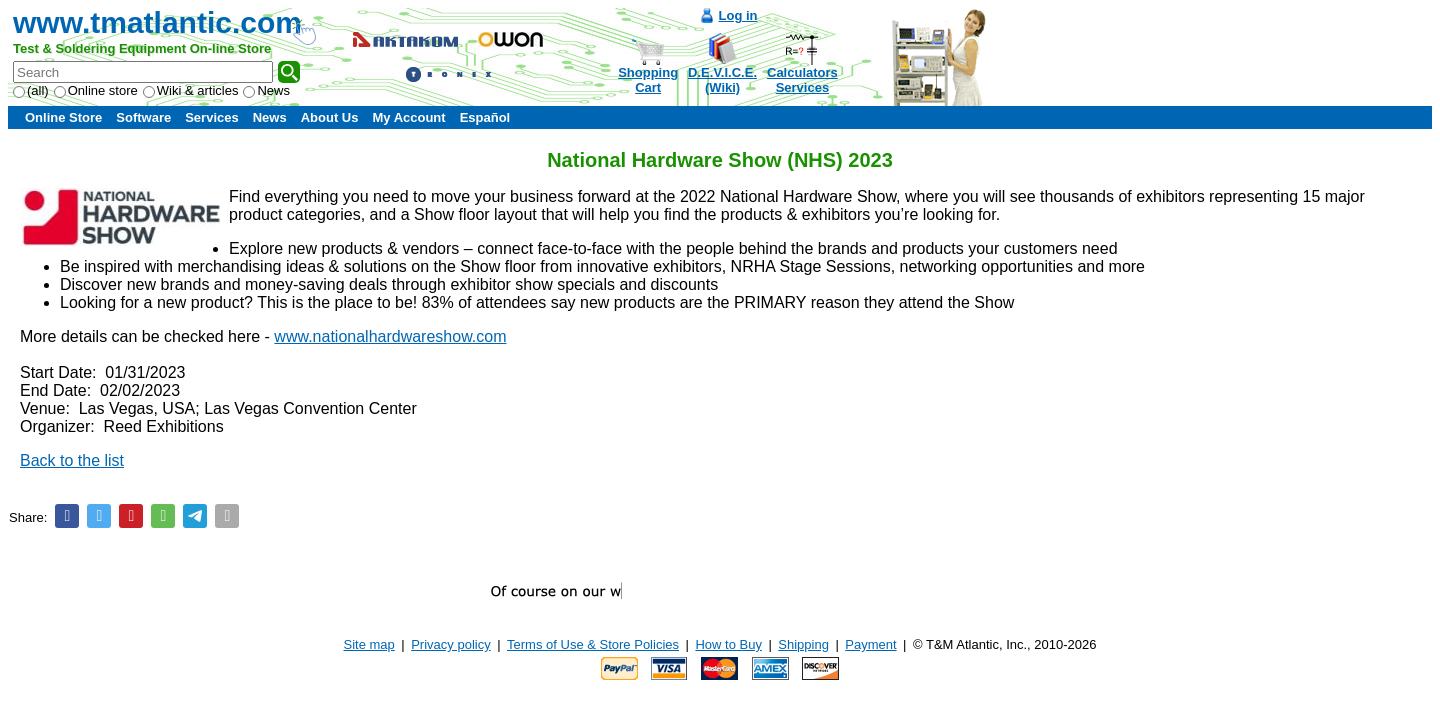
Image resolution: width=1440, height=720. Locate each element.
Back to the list (72, 460)
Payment (870, 644)
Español (485, 117)
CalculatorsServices (802, 80)
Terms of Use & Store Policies (593, 644)
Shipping (803, 644)
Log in (738, 15)
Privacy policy (450, 644)
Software (143, 117)
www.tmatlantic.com (157, 22)
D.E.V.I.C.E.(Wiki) (722, 80)
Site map (369, 644)
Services (212, 117)
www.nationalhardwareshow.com (390, 336)
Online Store (63, 117)
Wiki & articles (191, 90)
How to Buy (728, 644)
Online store (96, 90)
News (266, 90)
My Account (408, 117)
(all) (31, 90)
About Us (330, 117)
